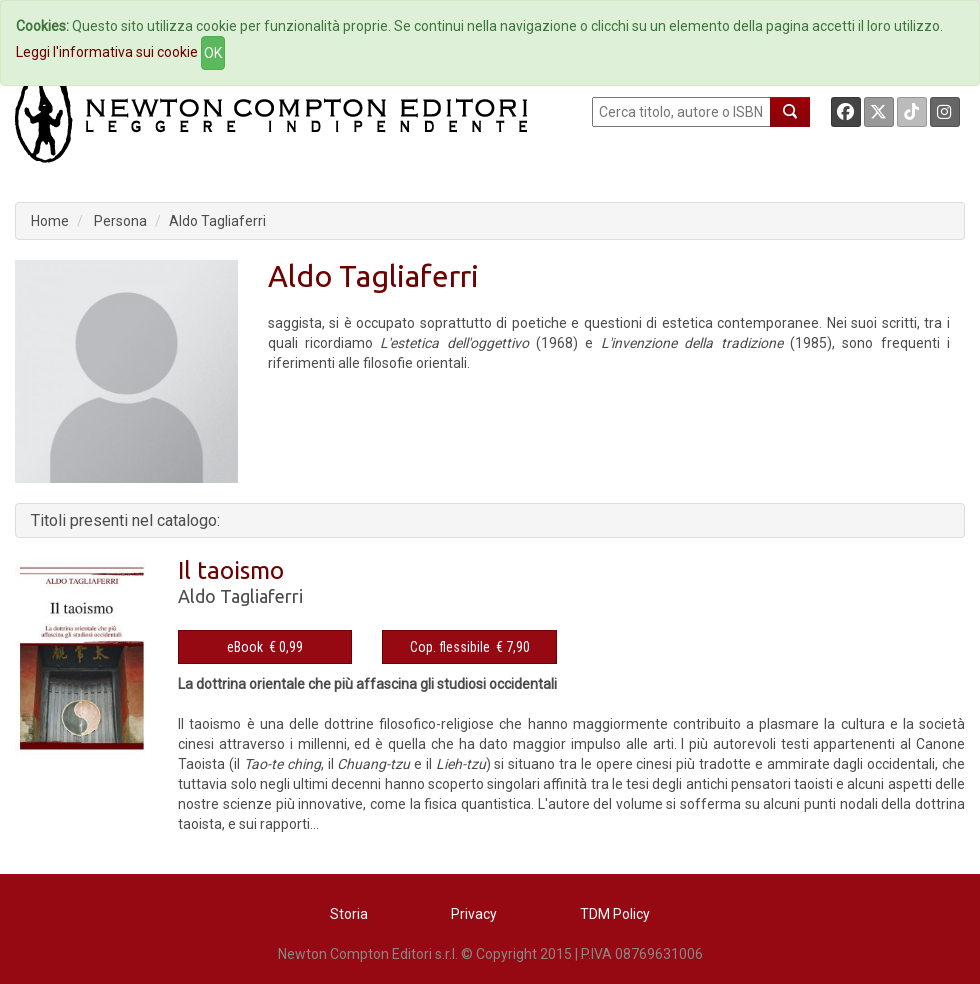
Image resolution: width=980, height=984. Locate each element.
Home (50, 221)
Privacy (474, 914)
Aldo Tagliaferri (217, 221)
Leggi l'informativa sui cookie (107, 52)
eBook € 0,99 (265, 647)
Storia (349, 914)
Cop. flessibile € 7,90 (470, 647)
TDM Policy (615, 914)
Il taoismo (231, 570)
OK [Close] (213, 53)
